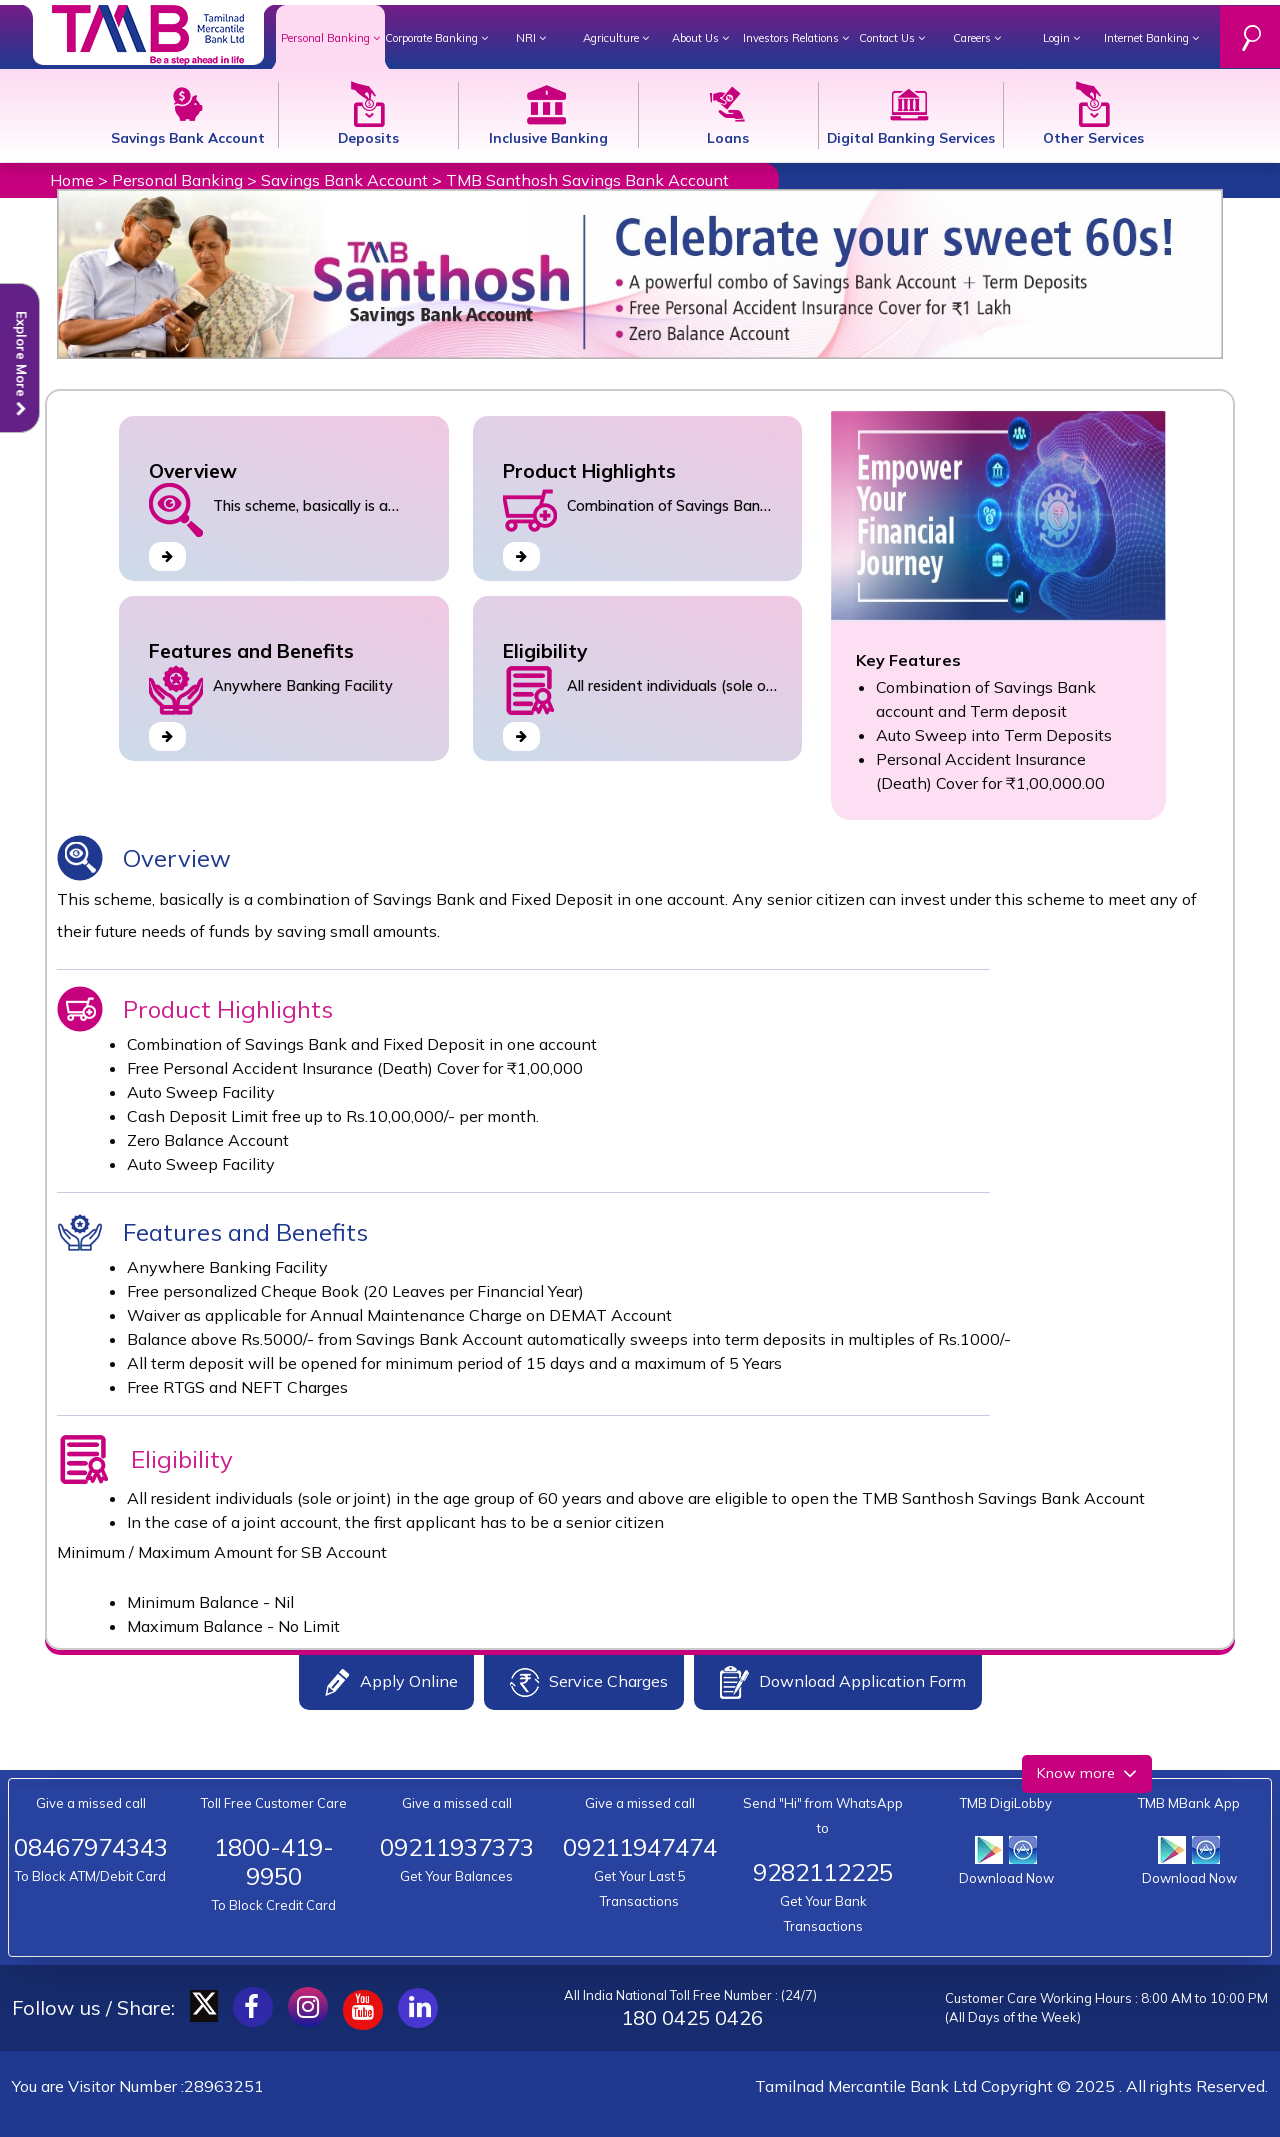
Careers (977, 38)
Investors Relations (796, 38)
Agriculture (616, 38)
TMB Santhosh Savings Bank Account (587, 180)
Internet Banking (1151, 38)
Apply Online (391, 1682)
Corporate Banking (436, 38)
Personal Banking (330, 38)
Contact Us (892, 38)
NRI (531, 38)
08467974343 (91, 1847)
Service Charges (589, 1682)
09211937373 (457, 1847)
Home (72, 180)
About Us (700, 38)
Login (1061, 38)
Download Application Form (843, 1682)
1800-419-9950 (274, 1861)
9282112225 (823, 1872)
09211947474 (640, 1847)
